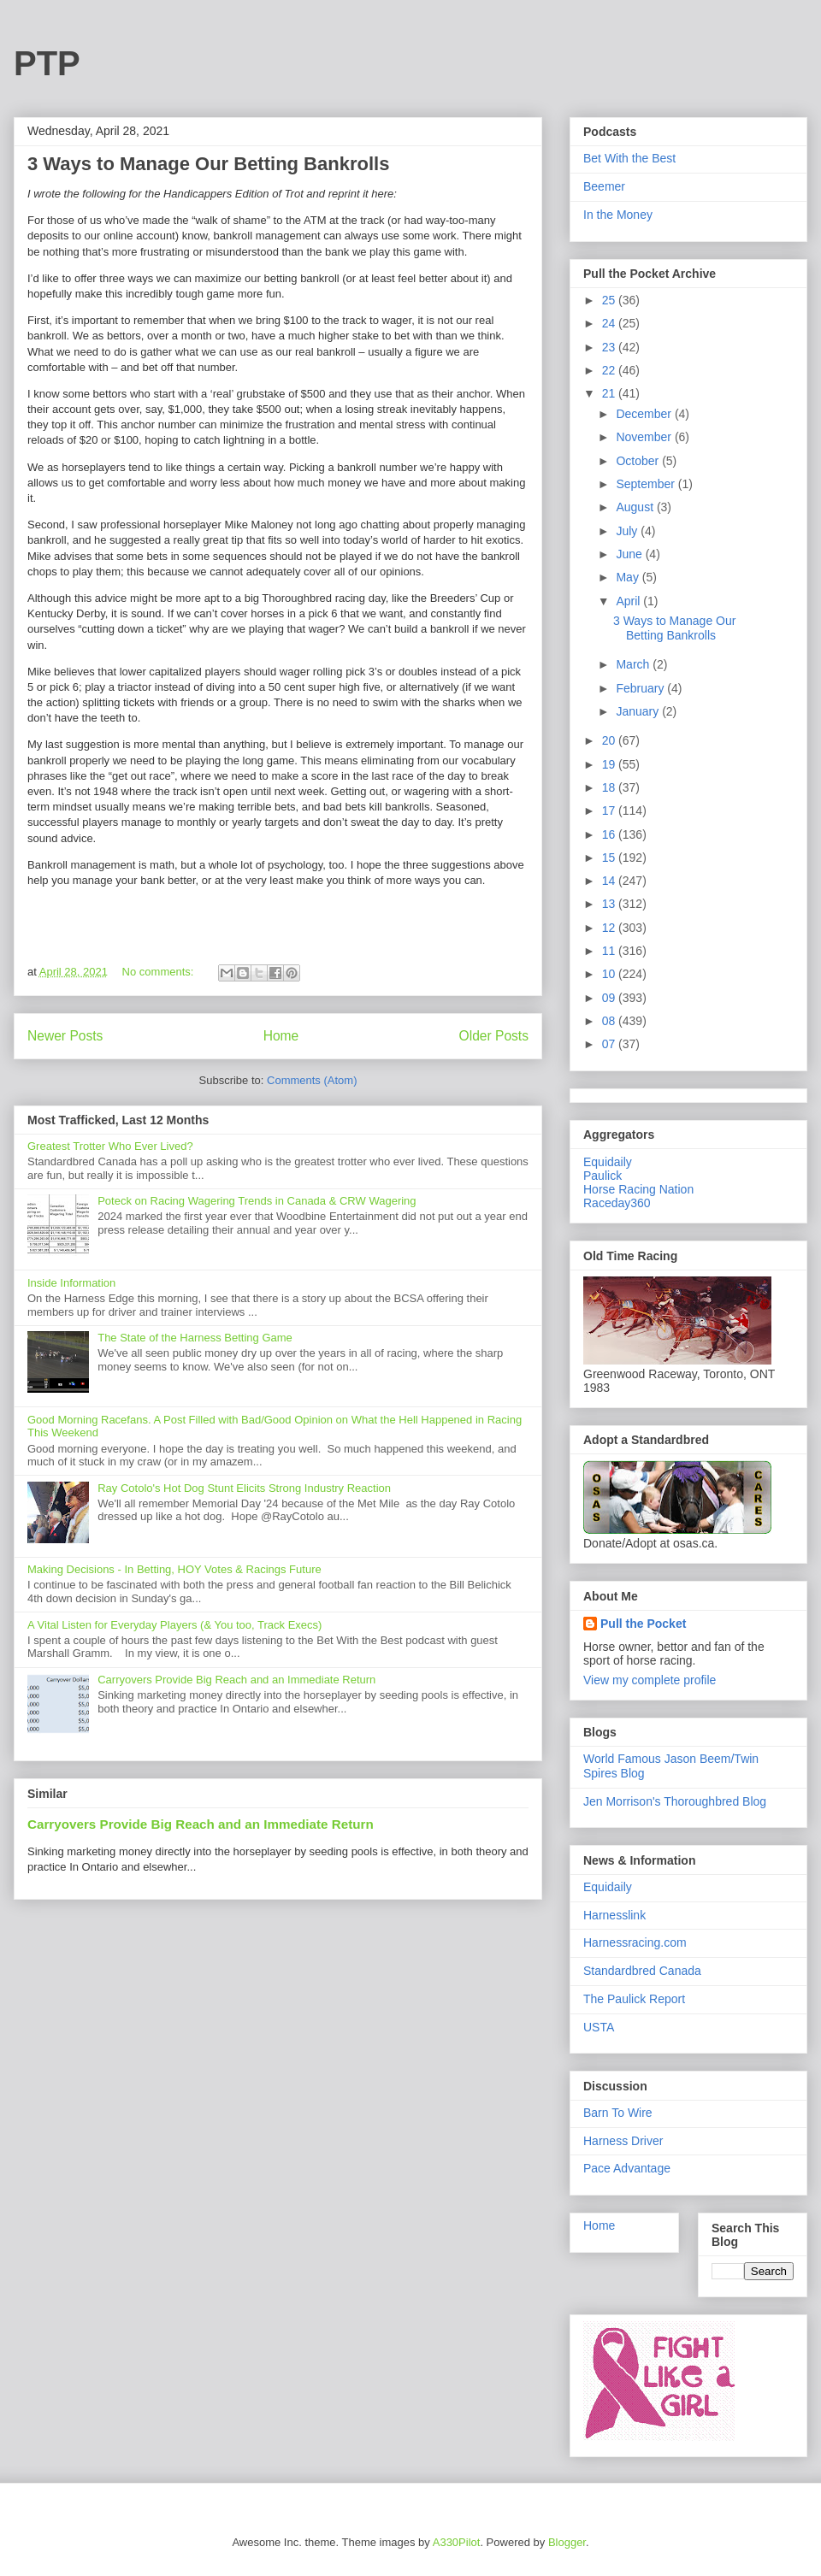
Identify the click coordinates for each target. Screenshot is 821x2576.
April (629, 601)
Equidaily (607, 1162)
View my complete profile (649, 1680)
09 (610, 998)
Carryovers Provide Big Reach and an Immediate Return (236, 1679)
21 (610, 393)
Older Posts (494, 1036)
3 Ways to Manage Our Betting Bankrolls (208, 163)
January (639, 711)
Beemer (604, 186)
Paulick (602, 1175)
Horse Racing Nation (638, 1189)
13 (610, 904)
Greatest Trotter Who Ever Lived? (110, 1146)
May (628, 577)
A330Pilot (457, 2542)
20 (610, 740)
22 (610, 370)
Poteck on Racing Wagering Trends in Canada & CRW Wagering (256, 1200)
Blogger (567, 2542)
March (634, 664)
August (636, 507)
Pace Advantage (626, 2168)
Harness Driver (623, 2141)
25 (610, 300)
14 (610, 880)
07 (610, 1044)
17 (610, 810)
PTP (47, 63)
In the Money (618, 214)
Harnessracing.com (635, 1942)
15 (610, 857)
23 (610, 347)
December (645, 414)
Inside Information (71, 1282)
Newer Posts (65, 1036)
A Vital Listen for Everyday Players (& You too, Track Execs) (174, 1624)
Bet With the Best (629, 158)
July (628, 531)
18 (610, 787)
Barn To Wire (618, 2112)
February (641, 688)
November (645, 437)
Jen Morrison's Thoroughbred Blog (674, 1801)
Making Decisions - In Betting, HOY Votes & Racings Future (174, 1569)
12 (610, 927)
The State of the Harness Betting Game (194, 1337)
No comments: (159, 971)
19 (610, 764)
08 (610, 1021)
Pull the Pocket (643, 1623)
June (630, 554)
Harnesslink (614, 1915)
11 (610, 951)
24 (610, 323)
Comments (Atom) (312, 1080)
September (646, 484)
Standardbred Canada (642, 1971)
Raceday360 (617, 1203)
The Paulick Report (634, 1999)
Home (281, 1036)
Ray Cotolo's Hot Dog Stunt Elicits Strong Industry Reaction (244, 1488)
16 (610, 834)
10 (610, 974)
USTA (598, 2027)
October (639, 461)
